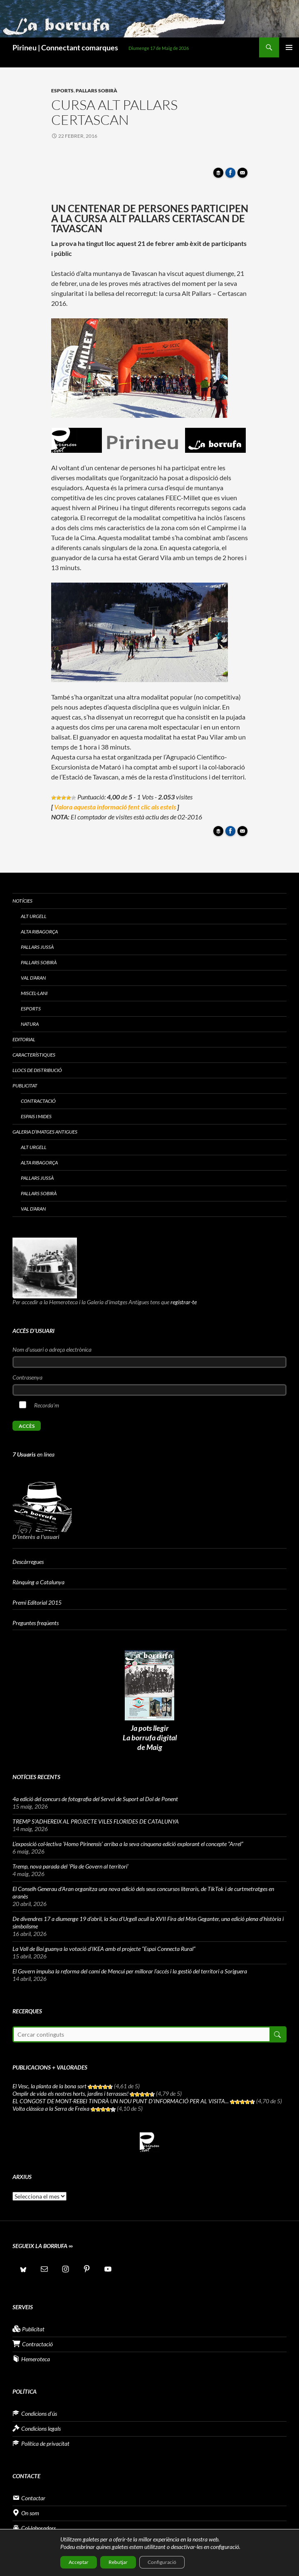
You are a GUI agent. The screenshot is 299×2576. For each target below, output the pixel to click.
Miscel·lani (34, 993)
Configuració (162, 2562)
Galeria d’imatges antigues (44, 1132)
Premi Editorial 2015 (37, 1602)
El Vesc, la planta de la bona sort (49, 2086)
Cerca (277, 2034)
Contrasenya (27, 1377)
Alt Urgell (34, 916)
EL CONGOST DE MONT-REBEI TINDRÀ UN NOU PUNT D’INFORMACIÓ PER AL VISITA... (120, 2100)
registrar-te (184, 1301)
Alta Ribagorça (39, 931)
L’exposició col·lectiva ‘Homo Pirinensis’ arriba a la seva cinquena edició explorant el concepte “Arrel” (127, 1843)
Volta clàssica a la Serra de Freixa (50, 2108)
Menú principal (289, 47)
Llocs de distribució (37, 1070)
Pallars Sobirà (96, 90)
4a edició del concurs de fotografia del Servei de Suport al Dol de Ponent (95, 1798)
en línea (33, 1454)
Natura (30, 1024)
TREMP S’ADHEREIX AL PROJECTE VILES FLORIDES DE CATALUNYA (95, 1821)
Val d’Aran (33, 978)
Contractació (38, 1101)
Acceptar (79, 2562)
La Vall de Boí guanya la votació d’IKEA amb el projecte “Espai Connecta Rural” (103, 1948)
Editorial (23, 1039)
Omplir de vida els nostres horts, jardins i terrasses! (70, 2093)
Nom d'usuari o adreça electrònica (51, 1349)
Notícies (22, 901)
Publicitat (24, 1085)
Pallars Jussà (37, 947)
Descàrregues (28, 1561)
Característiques (33, 1055)
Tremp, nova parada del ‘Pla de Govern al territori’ (70, 1866)
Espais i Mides (36, 1116)
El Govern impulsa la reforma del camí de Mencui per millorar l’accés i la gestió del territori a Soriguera (129, 1971)
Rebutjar (118, 2562)
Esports (62, 90)
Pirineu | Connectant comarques (65, 47)
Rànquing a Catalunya (38, 1582)
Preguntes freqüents (35, 1622)
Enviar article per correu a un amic (243, 175)
